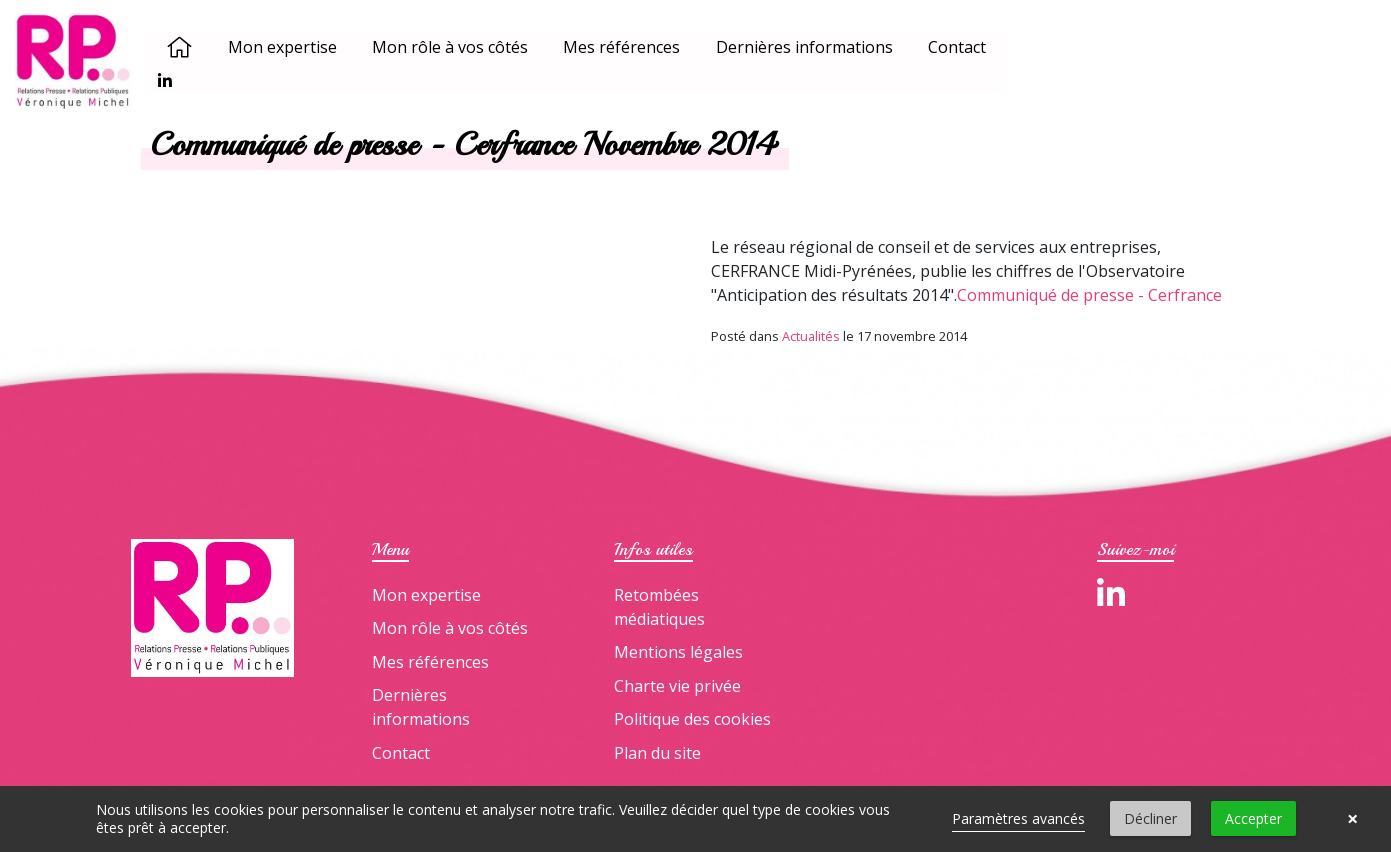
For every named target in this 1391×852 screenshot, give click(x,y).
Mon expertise (285, 48)
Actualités (811, 336)
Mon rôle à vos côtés (453, 48)
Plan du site (657, 753)
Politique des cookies (692, 719)
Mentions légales (678, 652)
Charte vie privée (677, 686)
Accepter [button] (1253, 818)
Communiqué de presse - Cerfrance (1089, 295)
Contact (960, 48)
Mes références (624, 48)
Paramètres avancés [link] (1018, 818)
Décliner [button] (1150, 818)
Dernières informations (806, 48)
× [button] (1352, 819)
